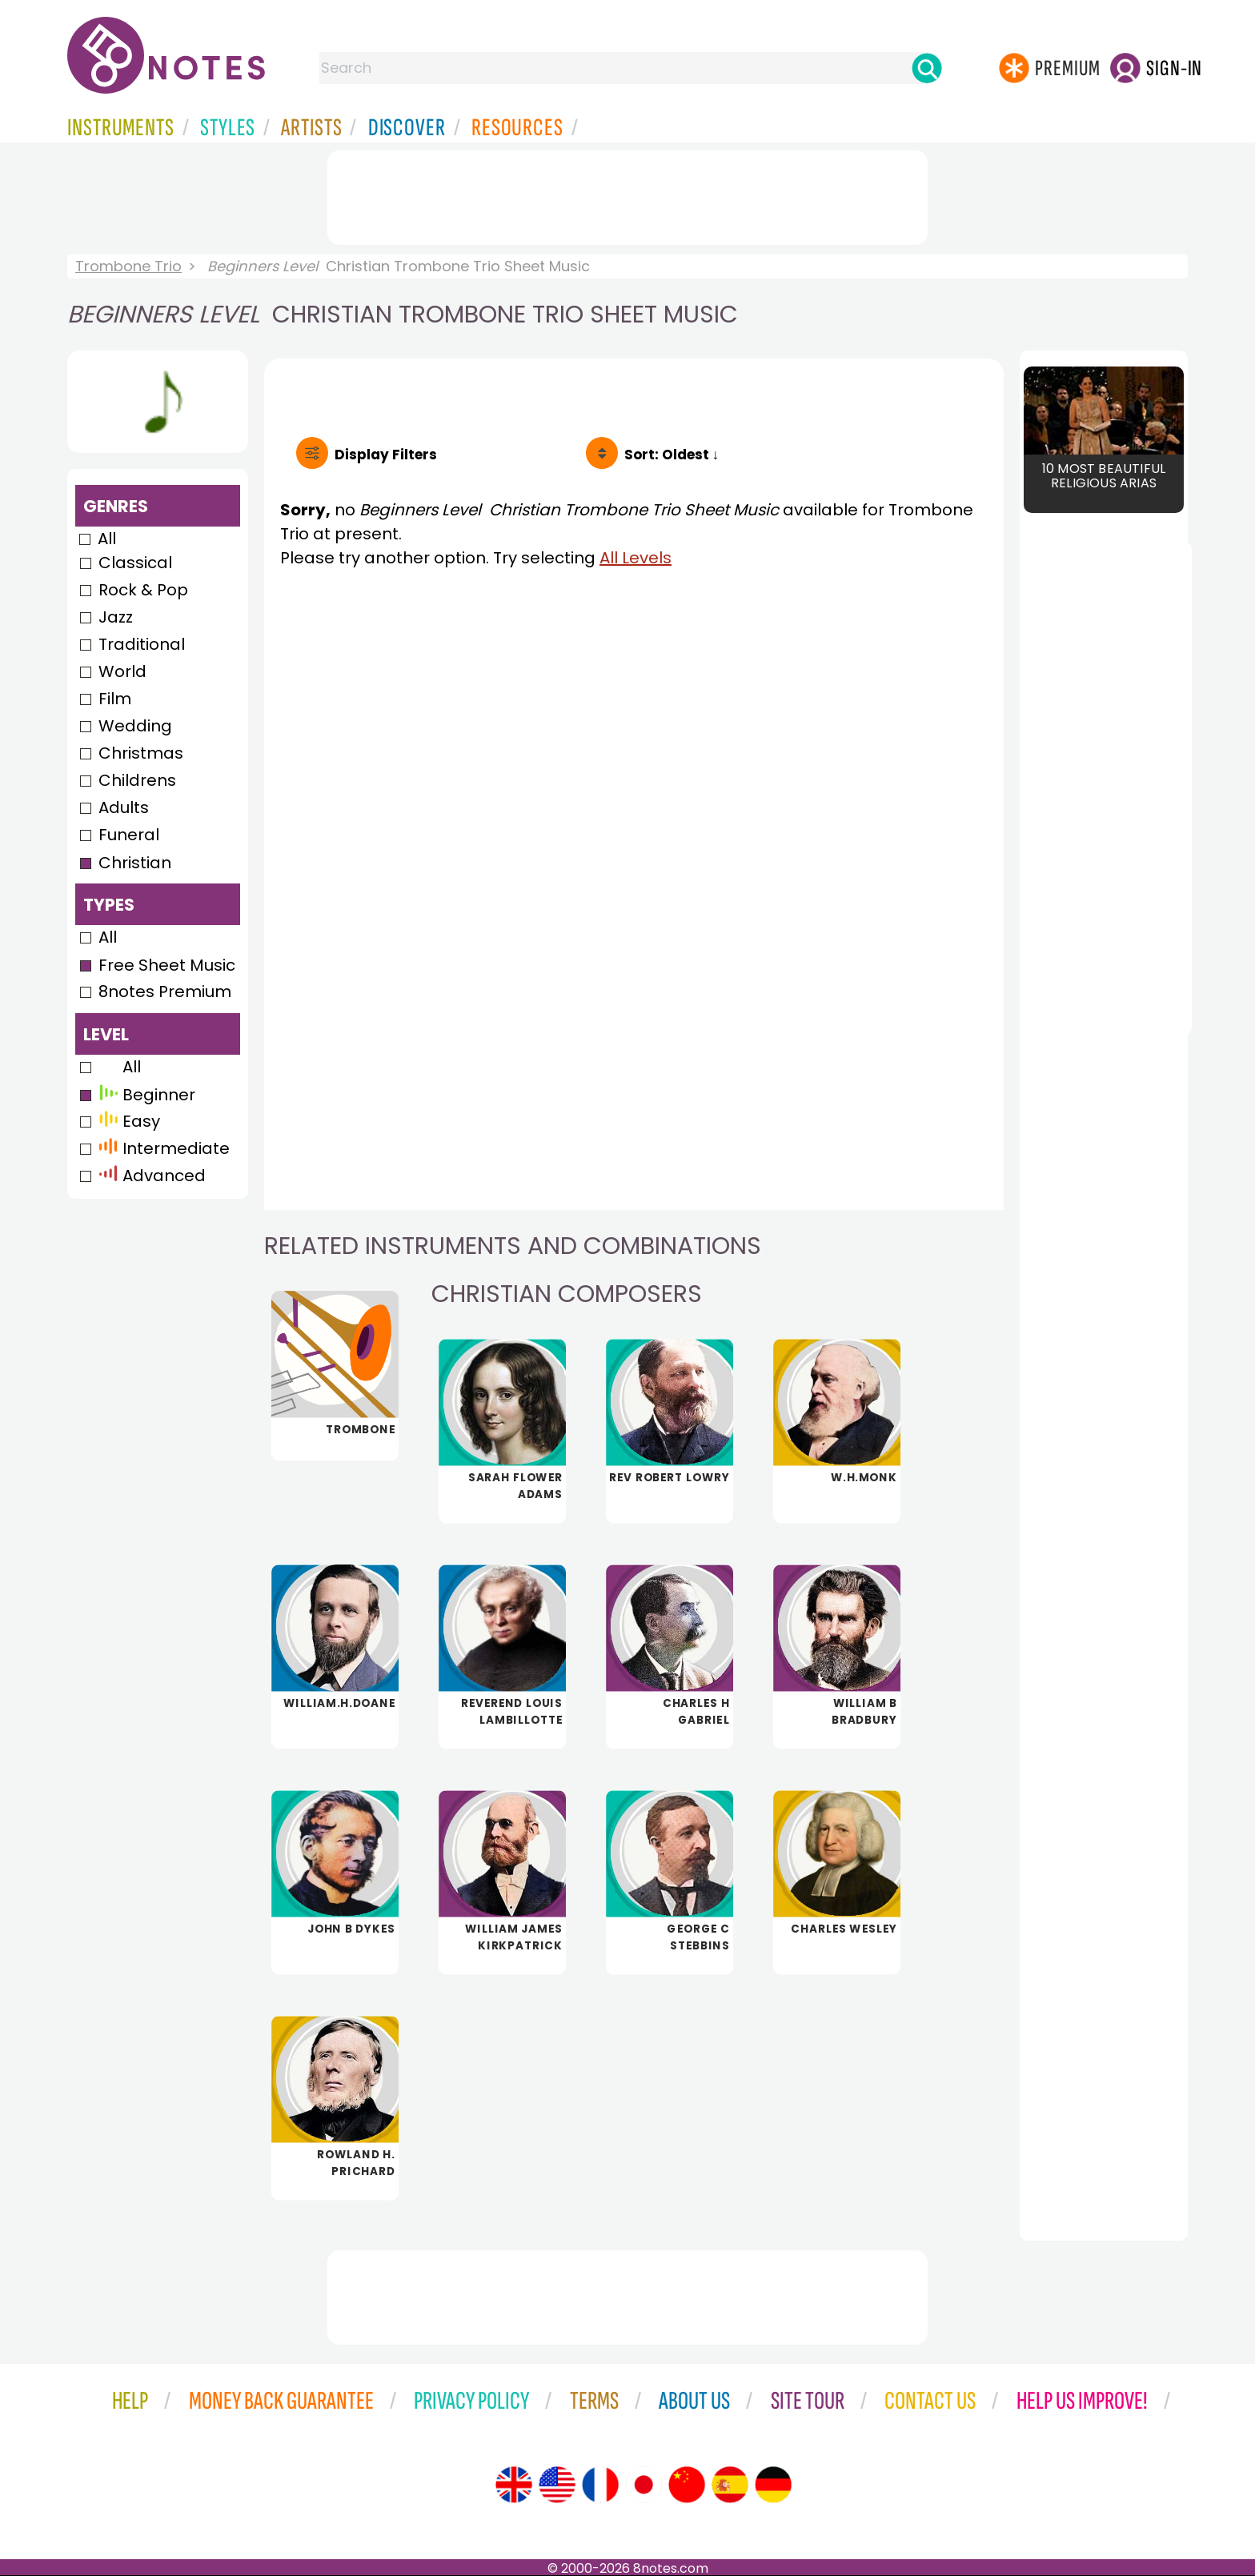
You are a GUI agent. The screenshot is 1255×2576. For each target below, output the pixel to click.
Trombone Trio (128, 266)
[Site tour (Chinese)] (687, 2485)
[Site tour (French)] (600, 2485)
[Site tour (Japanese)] (643, 2485)
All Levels (635, 558)
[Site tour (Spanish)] (730, 2485)
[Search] (927, 68)
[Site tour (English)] (514, 2485)
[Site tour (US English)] (557, 2485)
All (107, 538)
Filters (386, 454)
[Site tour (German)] (773, 2485)
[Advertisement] (627, 194)
